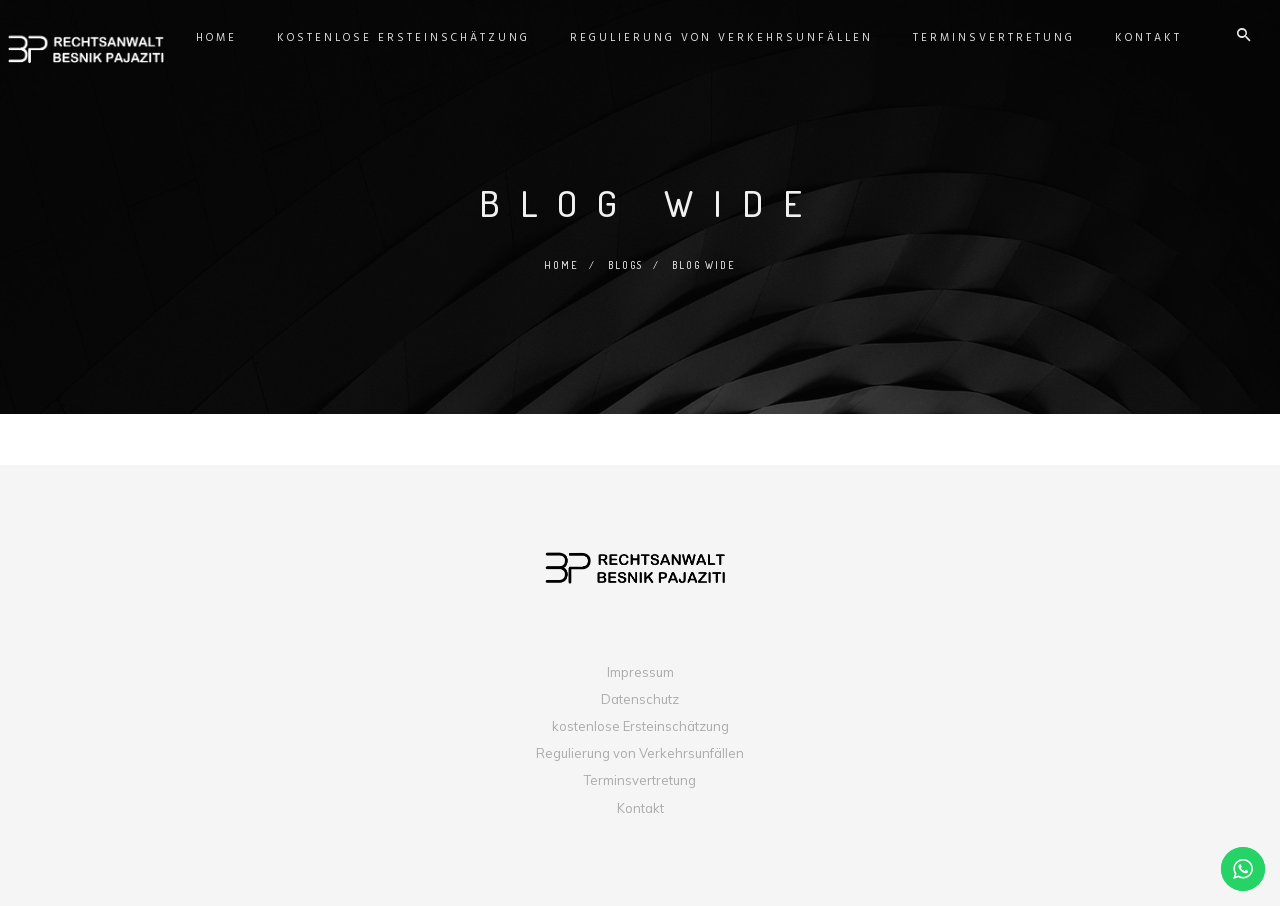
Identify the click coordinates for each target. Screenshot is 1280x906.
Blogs (625, 265)
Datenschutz (640, 699)
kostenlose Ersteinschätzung (640, 726)
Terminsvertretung (640, 780)
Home (559, 265)
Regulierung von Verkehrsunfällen (640, 753)
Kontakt (640, 808)
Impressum (640, 672)
